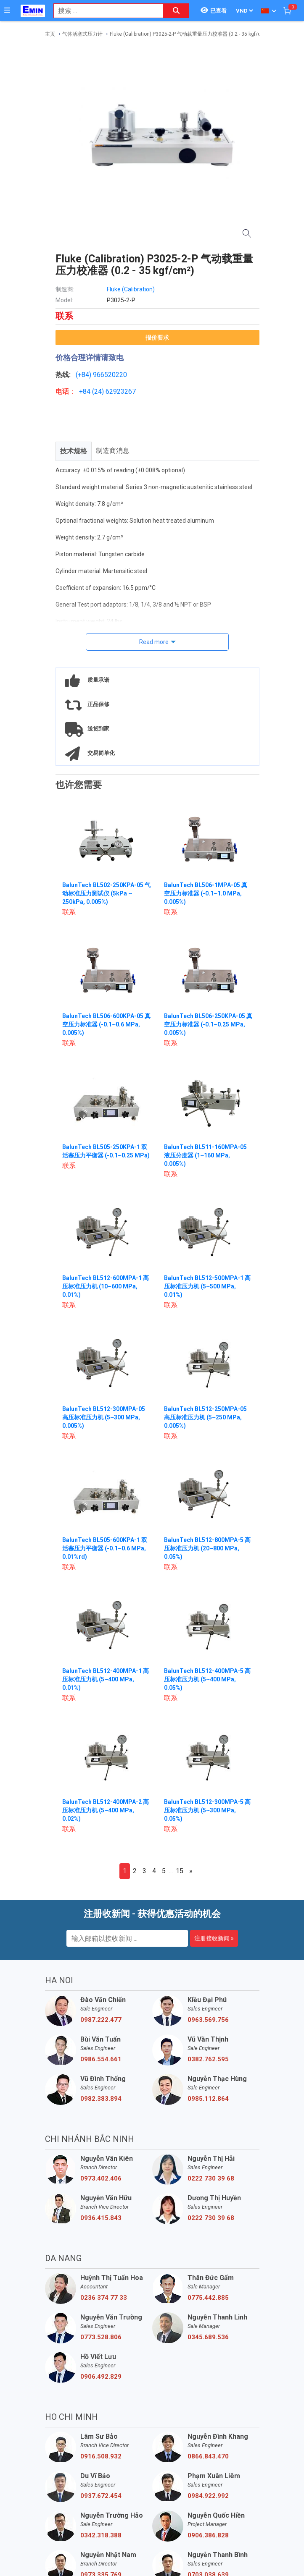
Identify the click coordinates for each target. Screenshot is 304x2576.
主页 (50, 34)
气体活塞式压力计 (82, 34)
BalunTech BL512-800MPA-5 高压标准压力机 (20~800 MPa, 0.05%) (207, 1548)
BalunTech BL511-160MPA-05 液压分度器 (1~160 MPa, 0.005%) (205, 1155)
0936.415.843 (101, 2218)
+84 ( (86, 391)
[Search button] (176, 10)
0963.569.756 (208, 2020)
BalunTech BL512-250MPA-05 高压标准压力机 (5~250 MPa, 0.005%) (205, 1417)
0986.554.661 (101, 2059)
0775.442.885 (208, 2297)
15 (179, 1871)
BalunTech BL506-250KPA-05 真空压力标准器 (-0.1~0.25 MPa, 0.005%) (208, 1024)
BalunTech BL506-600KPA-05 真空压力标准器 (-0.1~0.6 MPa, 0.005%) (106, 1024)
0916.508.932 (101, 2456)
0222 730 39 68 (211, 2178)
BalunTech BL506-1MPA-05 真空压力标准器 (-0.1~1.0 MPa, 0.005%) (205, 893)
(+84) (84, 375)
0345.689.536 (208, 2337)
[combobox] (104, 10)
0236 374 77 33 (103, 2297)
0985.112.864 (208, 2098)
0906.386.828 (208, 2535)
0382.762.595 (208, 2059)
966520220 (110, 375)
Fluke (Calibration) (131, 289)
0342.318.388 (101, 2535)
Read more (154, 642)
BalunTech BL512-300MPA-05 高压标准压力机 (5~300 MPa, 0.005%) (103, 1417)
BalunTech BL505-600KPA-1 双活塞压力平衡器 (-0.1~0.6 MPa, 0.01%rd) (104, 1548)
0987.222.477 (101, 2020)
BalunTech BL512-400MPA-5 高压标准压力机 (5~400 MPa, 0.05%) (207, 1679)
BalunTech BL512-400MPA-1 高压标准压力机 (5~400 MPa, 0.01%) (105, 1679)
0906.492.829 (101, 2376)
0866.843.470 (208, 2456)
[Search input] (104, 10)
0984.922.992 (208, 2496)
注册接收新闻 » (214, 1938)
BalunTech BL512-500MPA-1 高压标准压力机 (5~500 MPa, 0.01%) (207, 1286)
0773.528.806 (101, 2337)
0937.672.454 (101, 2496)
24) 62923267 (115, 391)
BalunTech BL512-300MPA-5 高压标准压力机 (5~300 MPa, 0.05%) (207, 1810)
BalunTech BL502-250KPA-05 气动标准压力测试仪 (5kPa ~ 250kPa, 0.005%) (106, 893)
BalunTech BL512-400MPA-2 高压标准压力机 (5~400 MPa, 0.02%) (105, 1810)
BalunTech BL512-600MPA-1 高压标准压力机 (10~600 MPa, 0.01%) (105, 1286)
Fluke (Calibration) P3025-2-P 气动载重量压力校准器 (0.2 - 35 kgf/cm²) (189, 34)
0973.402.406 (101, 2178)
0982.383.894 (101, 2098)
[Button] (7, 10)
